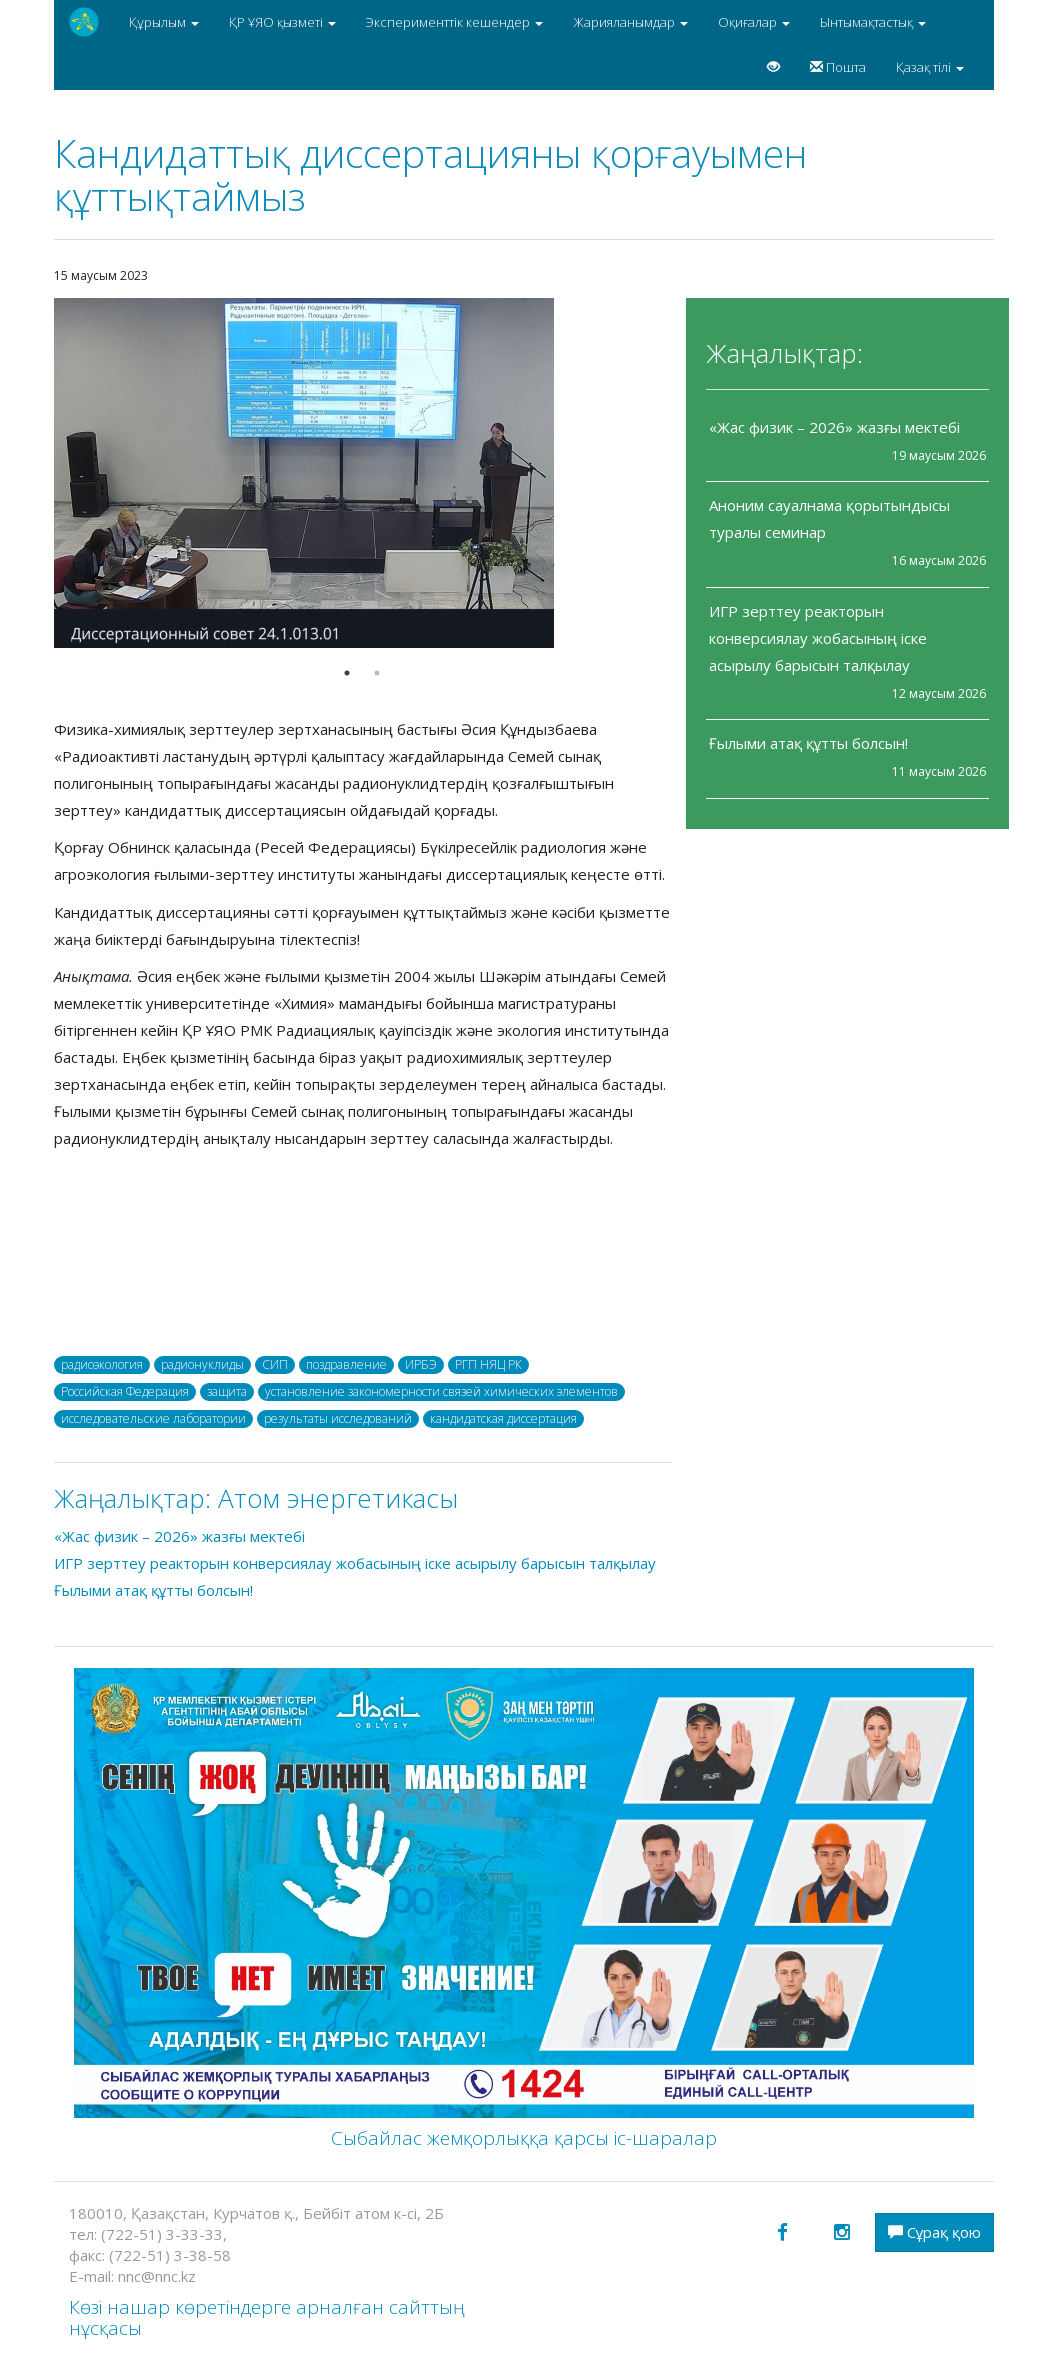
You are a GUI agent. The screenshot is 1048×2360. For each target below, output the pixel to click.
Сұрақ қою (934, 2232)
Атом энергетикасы (338, 1498)
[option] (362, 473)
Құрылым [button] (164, 22)
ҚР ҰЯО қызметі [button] (282, 22)
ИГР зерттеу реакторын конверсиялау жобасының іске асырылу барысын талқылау (818, 638)
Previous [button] (39, 473)
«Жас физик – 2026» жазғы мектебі (836, 427)
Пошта (838, 67)
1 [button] (347, 673)
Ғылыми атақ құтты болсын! (808, 743)
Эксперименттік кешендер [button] (454, 22)
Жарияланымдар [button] (630, 22)
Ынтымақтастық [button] (873, 22)
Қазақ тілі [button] (930, 67)
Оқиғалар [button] (754, 22)
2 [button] (377, 673)
